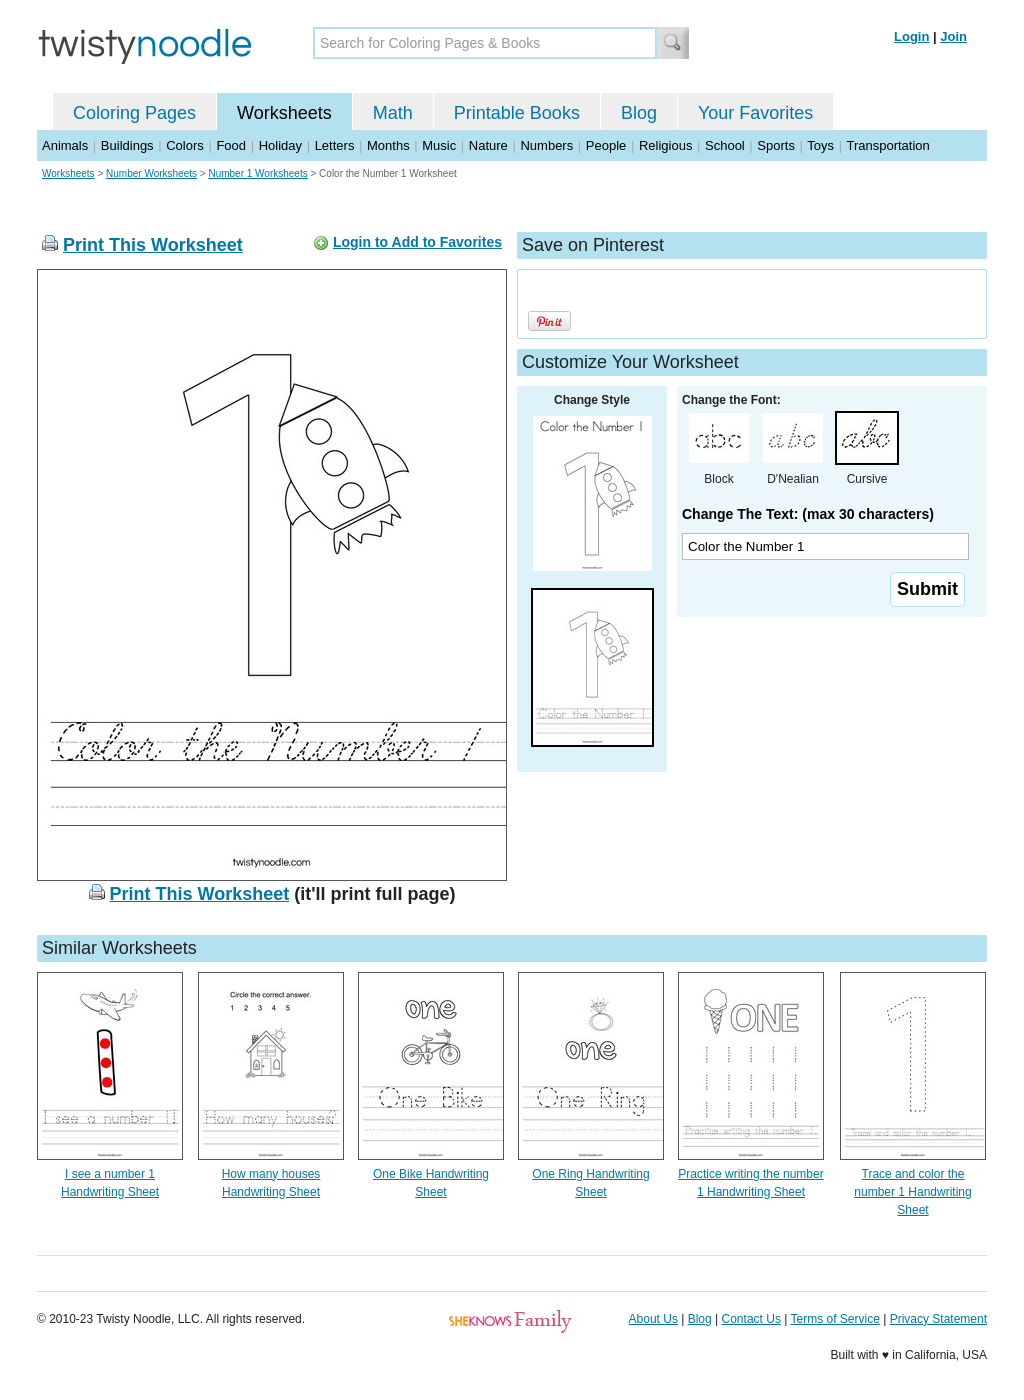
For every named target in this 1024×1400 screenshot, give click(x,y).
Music (439, 145)
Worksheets (284, 113)
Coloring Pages (134, 113)
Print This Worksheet (153, 245)
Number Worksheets (151, 173)
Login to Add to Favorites (417, 242)
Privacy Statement (938, 1319)
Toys (820, 145)
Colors (185, 145)
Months (388, 145)
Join (953, 36)
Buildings (127, 145)
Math (393, 113)
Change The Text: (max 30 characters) (808, 514)
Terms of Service (834, 1319)
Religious (665, 145)
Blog (639, 113)
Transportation (887, 145)
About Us (653, 1319)
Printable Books (517, 113)
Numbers (546, 145)
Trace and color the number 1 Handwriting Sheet (912, 1192)
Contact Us (751, 1319)
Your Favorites (755, 113)
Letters (335, 145)
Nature (488, 145)
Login (911, 36)
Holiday (280, 145)
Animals (65, 145)
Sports (776, 145)
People (606, 145)
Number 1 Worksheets (257, 173)
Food (231, 145)
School (725, 145)
